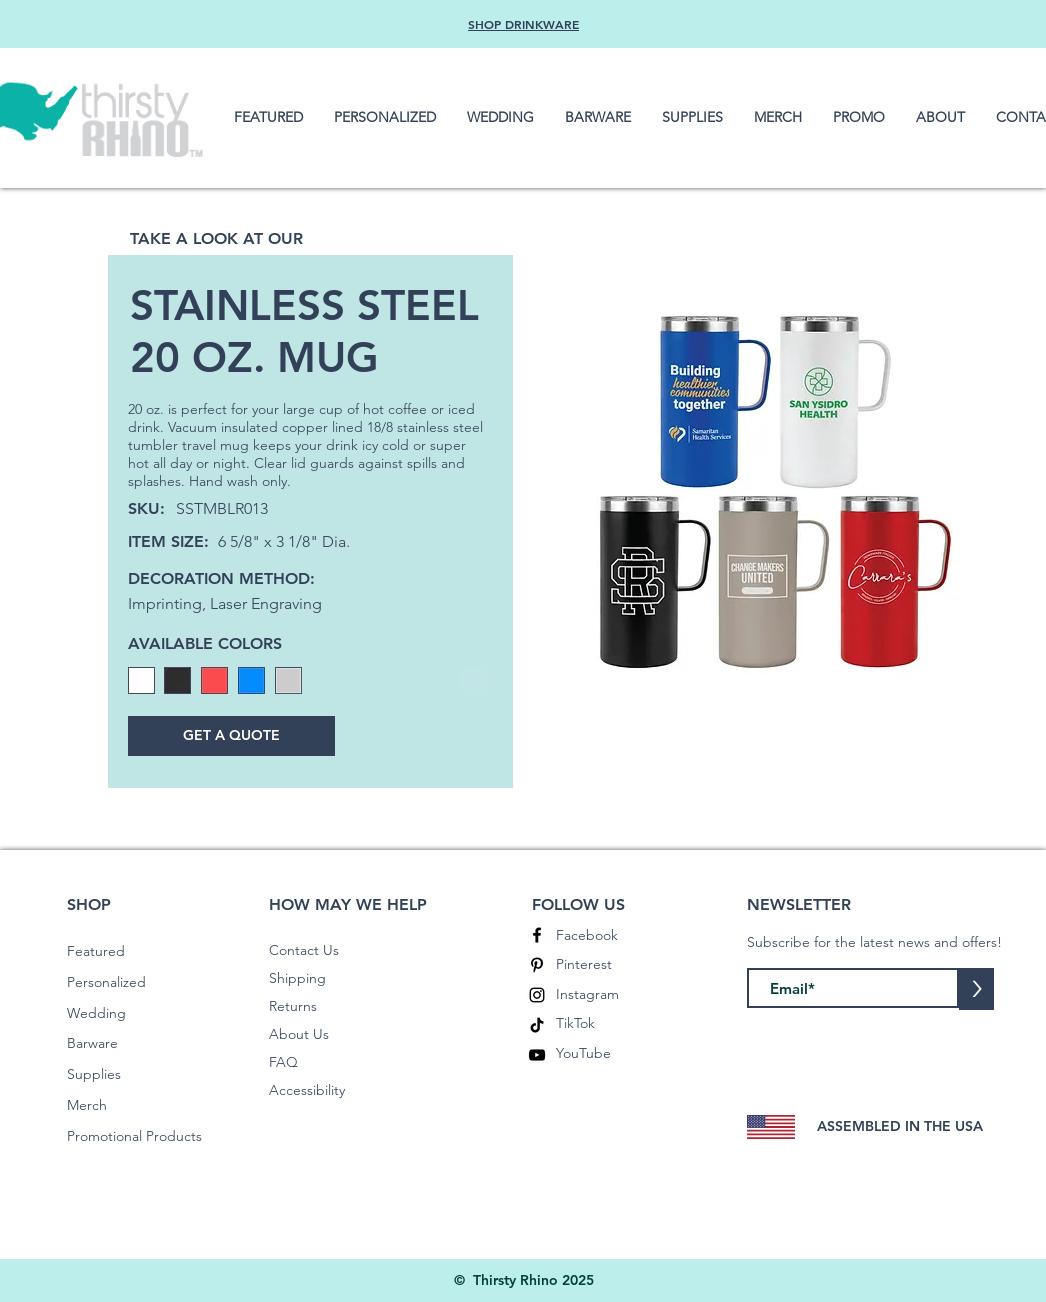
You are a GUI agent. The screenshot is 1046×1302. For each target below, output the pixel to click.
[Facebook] (537, 935)
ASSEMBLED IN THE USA (900, 1126)
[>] (976, 989)
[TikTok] (537, 1025)
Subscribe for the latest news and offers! (874, 942)
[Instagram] (537, 995)
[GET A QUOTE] (231, 736)
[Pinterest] (537, 965)
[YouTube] (537, 1055)
